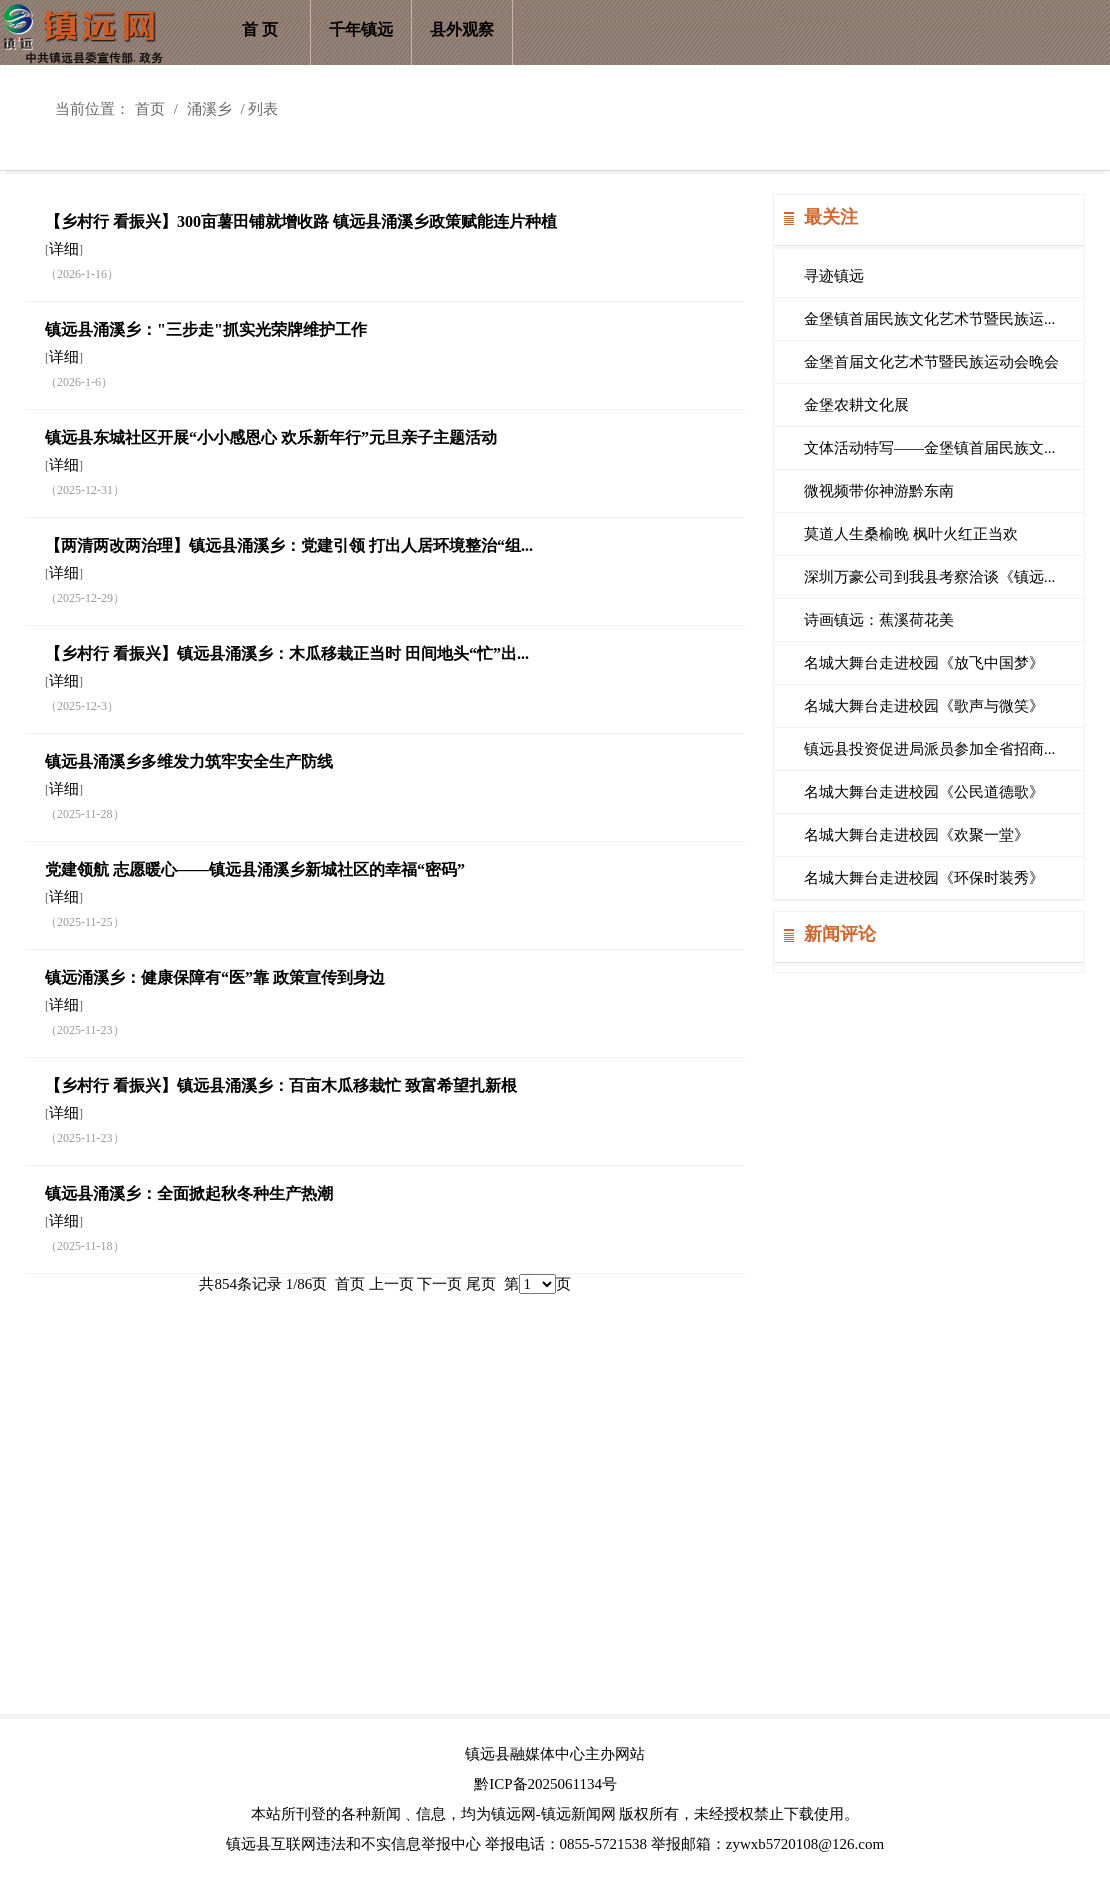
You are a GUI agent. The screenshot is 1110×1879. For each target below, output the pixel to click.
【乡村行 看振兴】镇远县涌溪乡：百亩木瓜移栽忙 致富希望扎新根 (281, 1085)
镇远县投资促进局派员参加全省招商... (929, 749)
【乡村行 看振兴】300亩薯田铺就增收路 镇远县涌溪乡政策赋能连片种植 (301, 221)
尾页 (481, 1284)
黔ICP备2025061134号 (545, 1784)
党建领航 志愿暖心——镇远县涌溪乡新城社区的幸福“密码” (255, 869)
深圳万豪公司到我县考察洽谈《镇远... (929, 577)
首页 (150, 109)
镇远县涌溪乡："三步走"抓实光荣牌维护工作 (206, 329)
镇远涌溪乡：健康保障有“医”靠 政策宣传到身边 (215, 977)
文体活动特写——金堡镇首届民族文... (929, 448)
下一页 (439, 1284)
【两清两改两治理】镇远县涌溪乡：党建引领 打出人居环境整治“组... (289, 545)
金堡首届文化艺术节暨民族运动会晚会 (931, 362)
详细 (64, 249)
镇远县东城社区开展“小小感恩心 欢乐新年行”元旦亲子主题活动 (271, 437)
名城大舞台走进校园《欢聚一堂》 (916, 835)
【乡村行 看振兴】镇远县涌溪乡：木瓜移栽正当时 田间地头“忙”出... (287, 653)
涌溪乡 (209, 109)
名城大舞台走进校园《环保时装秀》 (924, 878)
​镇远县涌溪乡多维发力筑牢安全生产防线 (189, 761)
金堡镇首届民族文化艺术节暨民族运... (929, 319)
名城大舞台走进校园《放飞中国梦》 (924, 663)
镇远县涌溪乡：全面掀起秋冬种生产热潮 (189, 1193)
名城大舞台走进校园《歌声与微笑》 (924, 706)
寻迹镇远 (834, 276)
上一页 (391, 1284)
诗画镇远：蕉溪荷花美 (879, 620)
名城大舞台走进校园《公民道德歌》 (924, 792)
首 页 (260, 29)
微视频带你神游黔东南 (879, 491)
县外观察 (462, 29)
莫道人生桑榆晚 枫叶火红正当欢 (911, 534)
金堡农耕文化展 (856, 405)
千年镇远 (361, 29)
